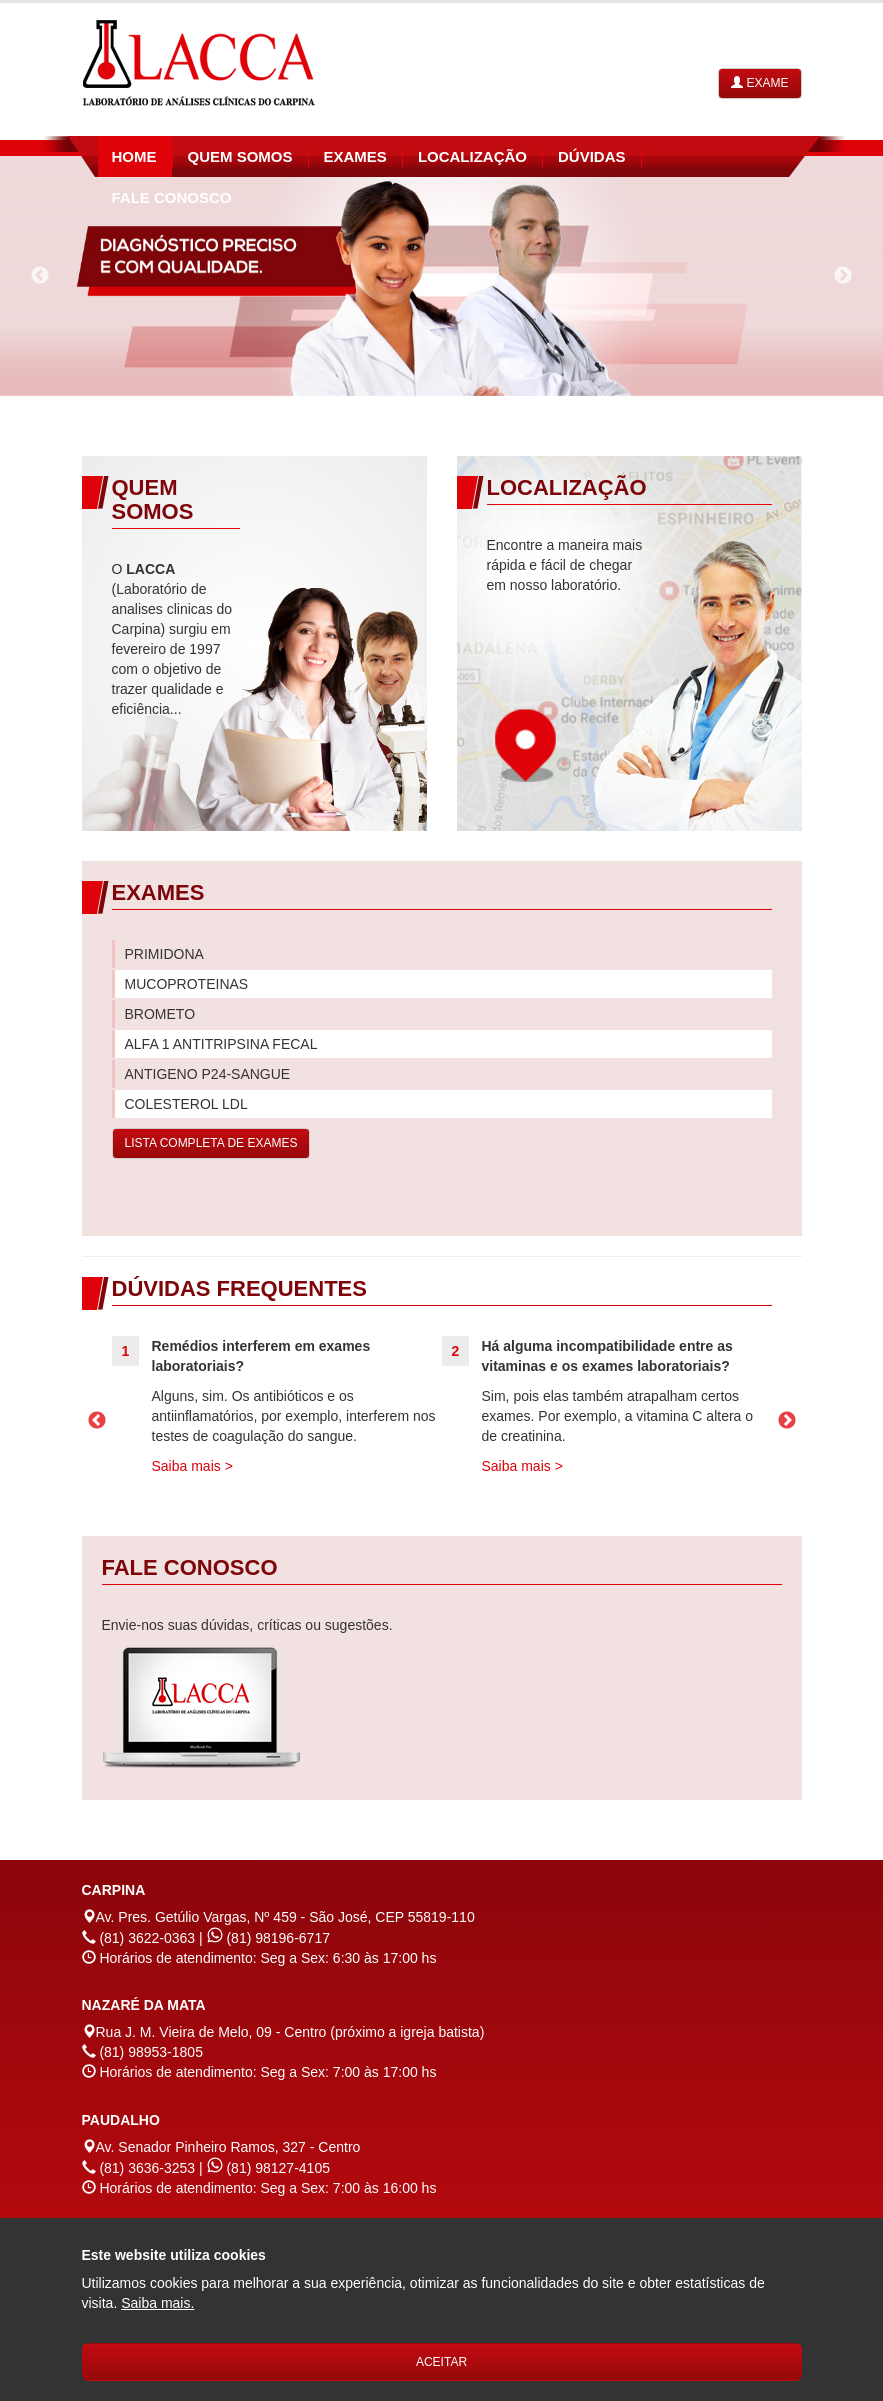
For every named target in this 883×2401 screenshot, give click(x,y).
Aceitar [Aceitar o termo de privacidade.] (441, 2362)
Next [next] (843, 276)
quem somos (240, 156)
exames (355, 156)
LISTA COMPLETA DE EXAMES (211, 1143)
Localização (472, 156)
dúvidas (592, 156)
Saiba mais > (192, 1466)
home (134, 156)
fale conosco (172, 197)
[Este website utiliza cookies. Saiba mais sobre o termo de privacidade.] (157, 2303)
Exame (759, 83)
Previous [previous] (40, 276)
